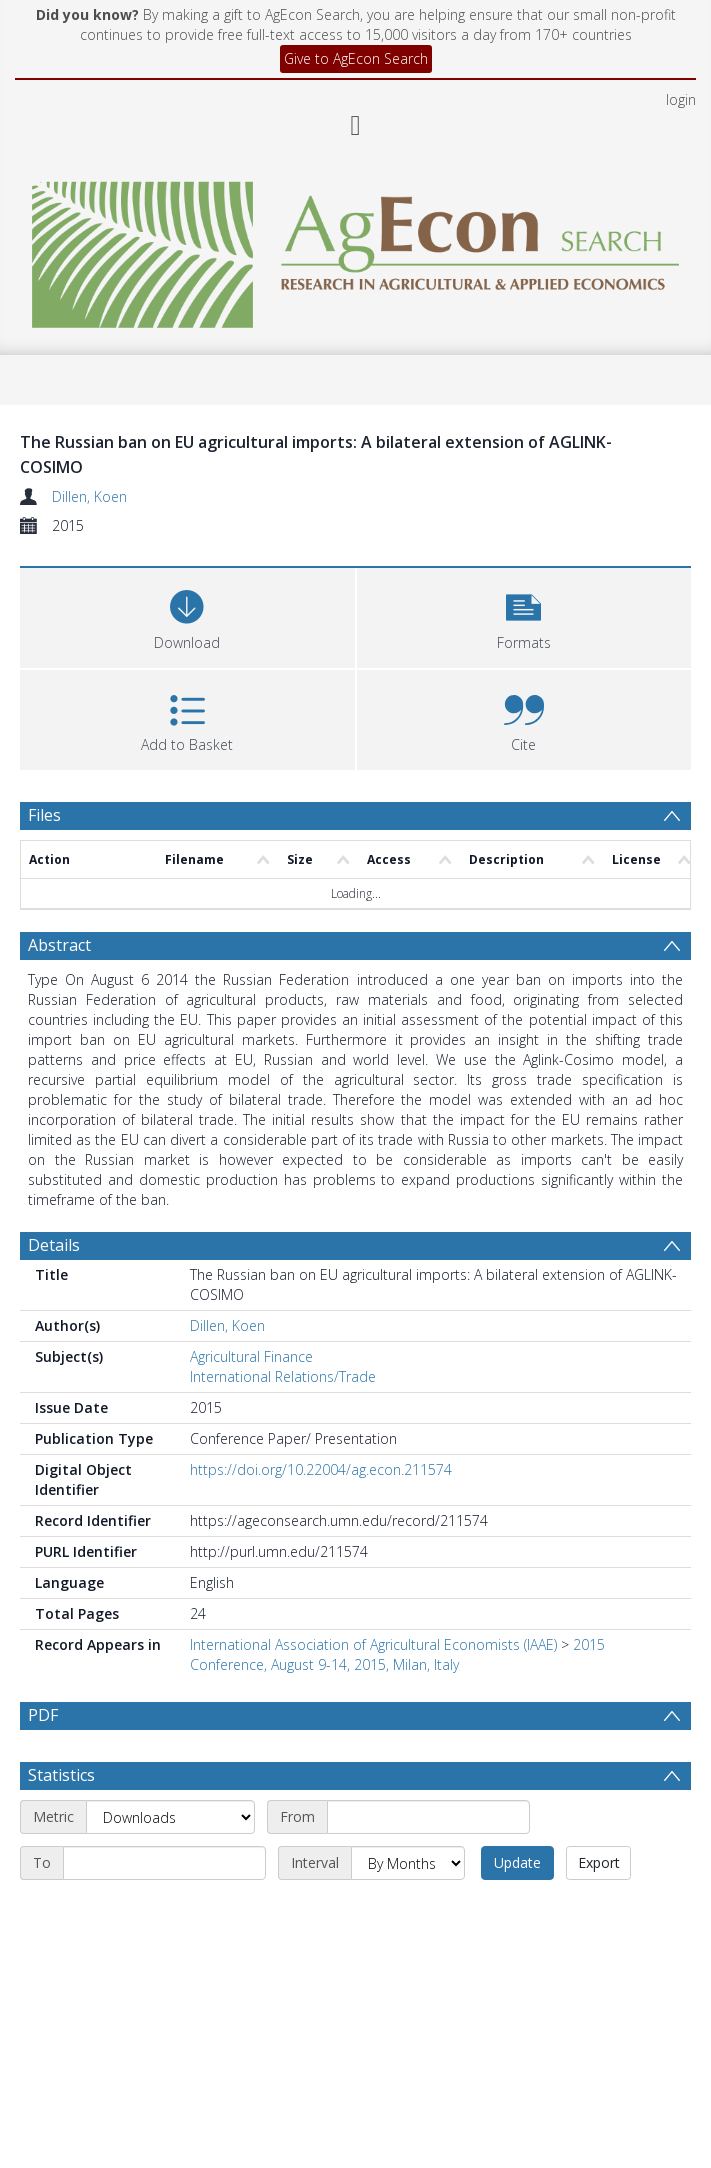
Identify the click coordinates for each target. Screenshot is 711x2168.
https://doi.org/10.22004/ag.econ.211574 (321, 1469)
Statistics (61, 1823)
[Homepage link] (355, 249)
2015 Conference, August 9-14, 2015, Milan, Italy (397, 1654)
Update (517, 1910)
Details (54, 1245)
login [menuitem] (681, 99)
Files (44, 815)
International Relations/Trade (283, 1376)
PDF (43, 1715)
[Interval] (408, 1911)
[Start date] (428, 1865)
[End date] (164, 1911)
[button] (524, 615)
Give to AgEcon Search (356, 58)
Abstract (59, 945)
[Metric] (170, 1865)
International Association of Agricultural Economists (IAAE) (373, 1644)
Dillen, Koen (89, 496)
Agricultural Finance (251, 1356)
